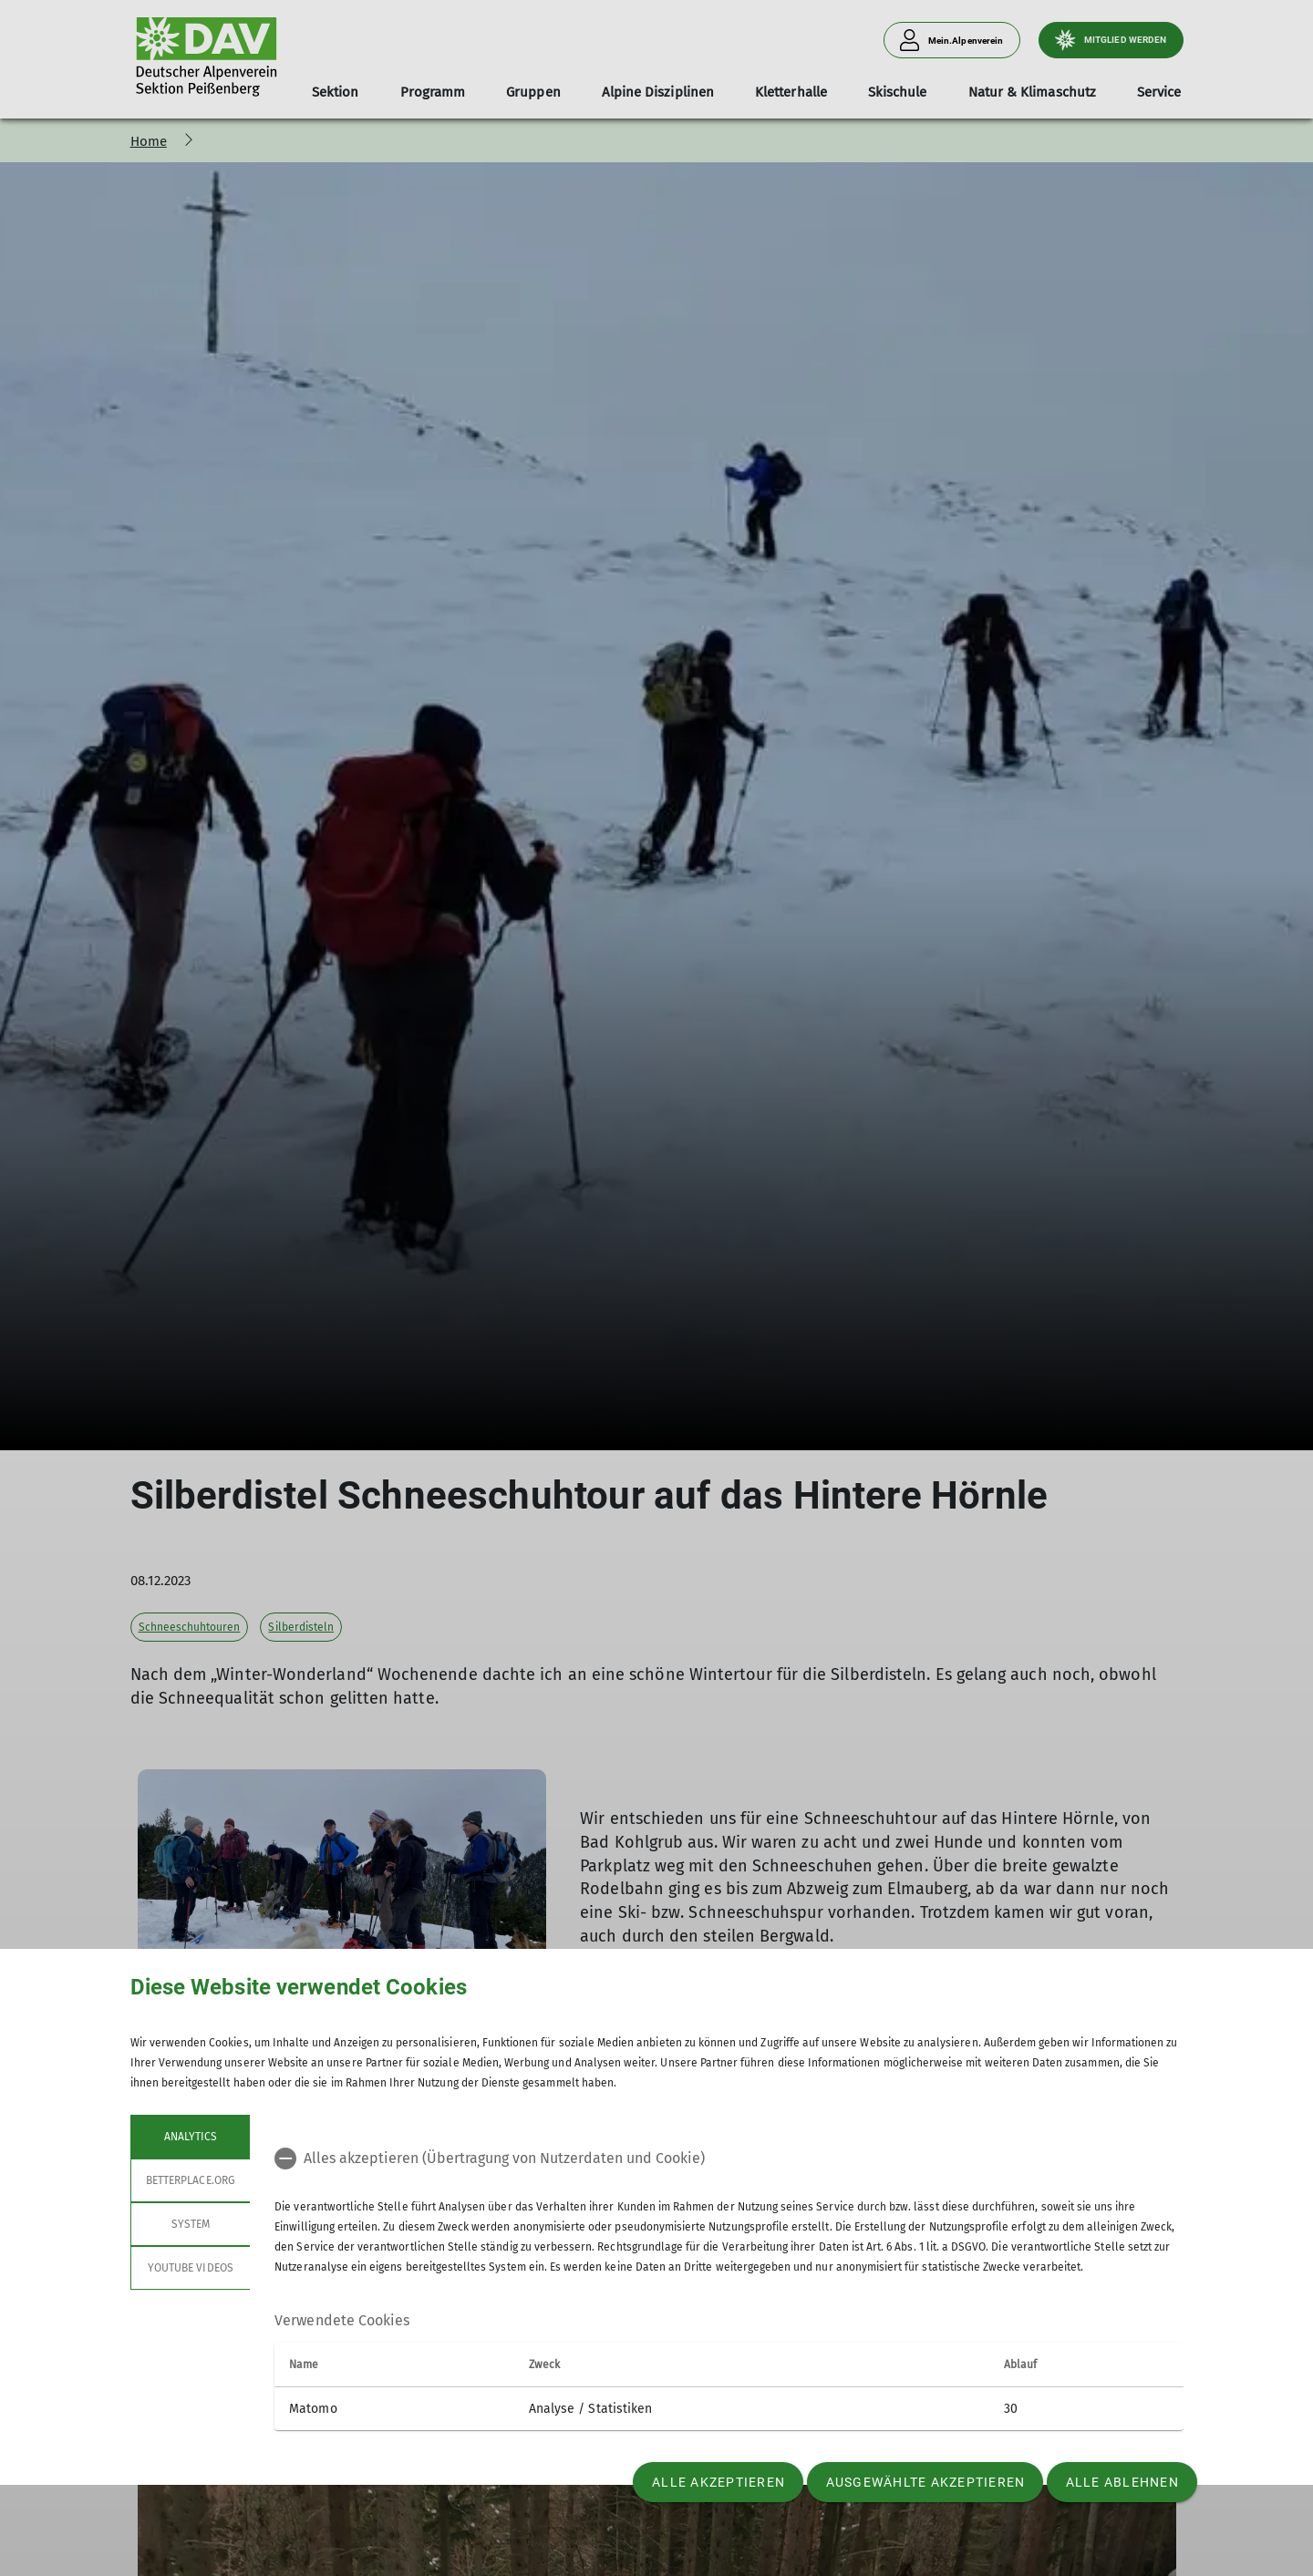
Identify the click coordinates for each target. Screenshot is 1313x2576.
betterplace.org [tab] (190, 2180)
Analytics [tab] (189, 2136)
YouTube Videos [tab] (190, 2268)
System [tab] (190, 2224)
